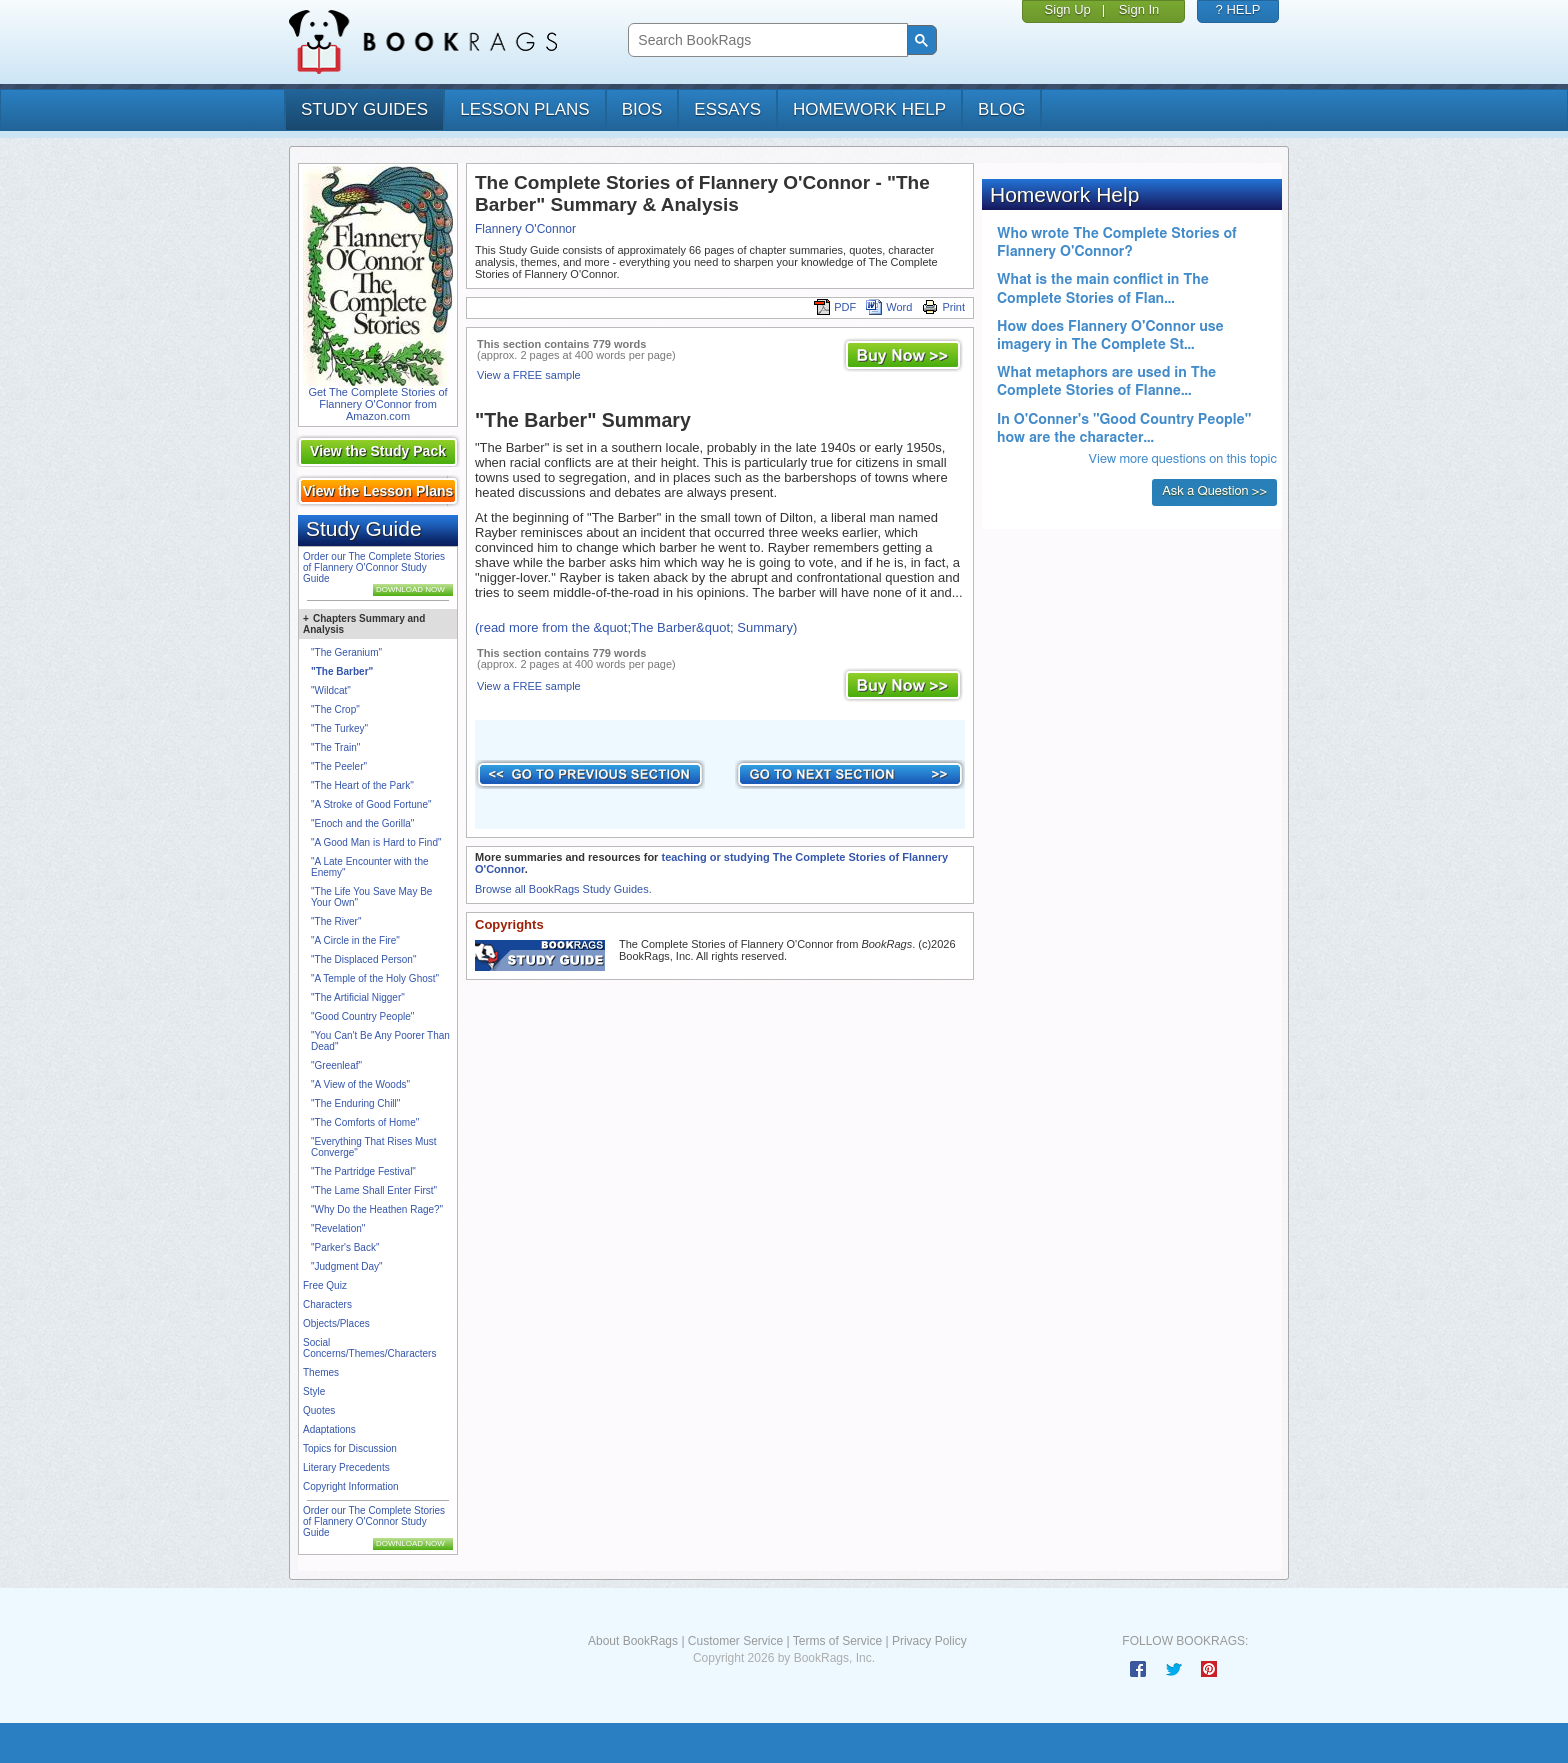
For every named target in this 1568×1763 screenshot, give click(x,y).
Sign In (1139, 9)
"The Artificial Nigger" (358, 997)
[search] (765, 40)
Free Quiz (325, 1285)
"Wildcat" (331, 690)
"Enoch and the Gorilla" (362, 823)
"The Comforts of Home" (365, 1122)
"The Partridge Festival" (363, 1171)
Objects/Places (336, 1323)
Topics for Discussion (350, 1448)
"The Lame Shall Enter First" (374, 1190)
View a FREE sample (529, 375)
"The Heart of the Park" (362, 785)
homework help (869, 109)
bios (642, 109)
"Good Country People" (362, 1016)
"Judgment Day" (347, 1266)
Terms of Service (837, 1641)
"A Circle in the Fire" (355, 940)
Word (889, 307)
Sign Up (1068, 9)
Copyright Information (351, 1486)
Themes (321, 1372)
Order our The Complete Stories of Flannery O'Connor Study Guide (374, 567)
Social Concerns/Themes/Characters (369, 1348)
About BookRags (633, 1641)
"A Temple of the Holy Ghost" (375, 978)
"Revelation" (338, 1228)
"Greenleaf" (336, 1065)
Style (314, 1391)
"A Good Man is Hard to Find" (376, 842)
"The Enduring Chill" (355, 1103)
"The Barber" (342, 671)
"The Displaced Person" (363, 959)
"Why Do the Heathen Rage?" (377, 1209)
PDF (835, 307)
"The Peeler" (339, 766)
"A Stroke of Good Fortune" (371, 804)
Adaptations (329, 1429)
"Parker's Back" (345, 1247)
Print (943, 307)
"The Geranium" (346, 652)
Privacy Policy (929, 1641)
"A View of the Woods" (360, 1084)
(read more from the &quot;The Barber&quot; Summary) (636, 627)
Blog (1001, 109)
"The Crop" (335, 709)
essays (727, 109)
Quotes (319, 1410)
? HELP (1238, 9)
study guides (364, 109)
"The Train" (335, 747)
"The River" (336, 921)
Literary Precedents (346, 1467)
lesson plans (524, 109)
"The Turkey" (339, 728)
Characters (327, 1304)
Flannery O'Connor (525, 229)
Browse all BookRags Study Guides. (563, 889)
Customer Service (735, 1641)
